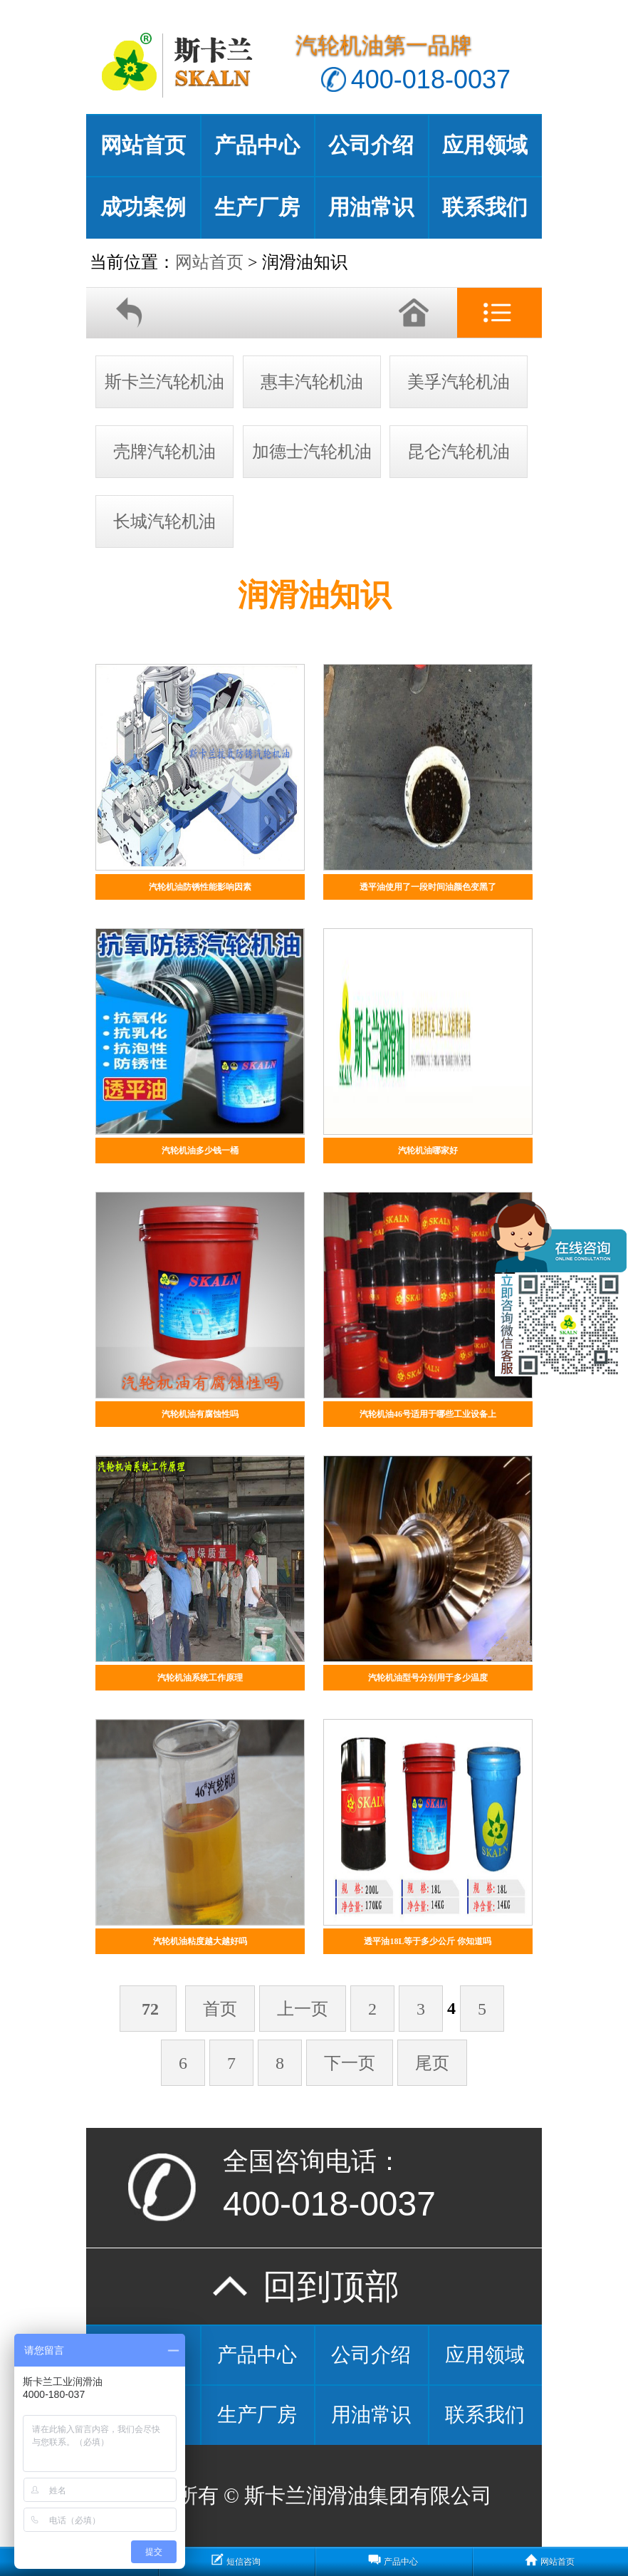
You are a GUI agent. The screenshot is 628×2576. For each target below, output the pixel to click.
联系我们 (485, 207)
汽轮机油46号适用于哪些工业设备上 (428, 1414)
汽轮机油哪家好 (428, 1150)
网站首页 (143, 145)
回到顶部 (314, 2286)
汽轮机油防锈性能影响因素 (200, 887)
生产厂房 (257, 207)
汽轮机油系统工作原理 (200, 1678)
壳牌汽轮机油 (164, 451)
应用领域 (485, 145)
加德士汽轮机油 (312, 451)
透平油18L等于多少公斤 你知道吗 (427, 1941)
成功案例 (143, 207)
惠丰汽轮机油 (312, 382)
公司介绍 (371, 145)
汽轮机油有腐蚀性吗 (200, 1414)
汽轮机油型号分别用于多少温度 (428, 1678)
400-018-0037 (431, 79)
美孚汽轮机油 (458, 382)
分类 (499, 313)
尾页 (432, 2063)
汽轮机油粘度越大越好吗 (200, 1941)
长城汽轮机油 (164, 521)
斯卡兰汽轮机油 (164, 382)
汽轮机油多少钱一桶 (200, 1150)
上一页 (302, 2009)
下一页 (349, 2063)
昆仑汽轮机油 (458, 451)
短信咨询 (243, 2562)
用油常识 (371, 207)
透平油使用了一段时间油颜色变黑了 (428, 887)
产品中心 (257, 145)
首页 (220, 2009)
